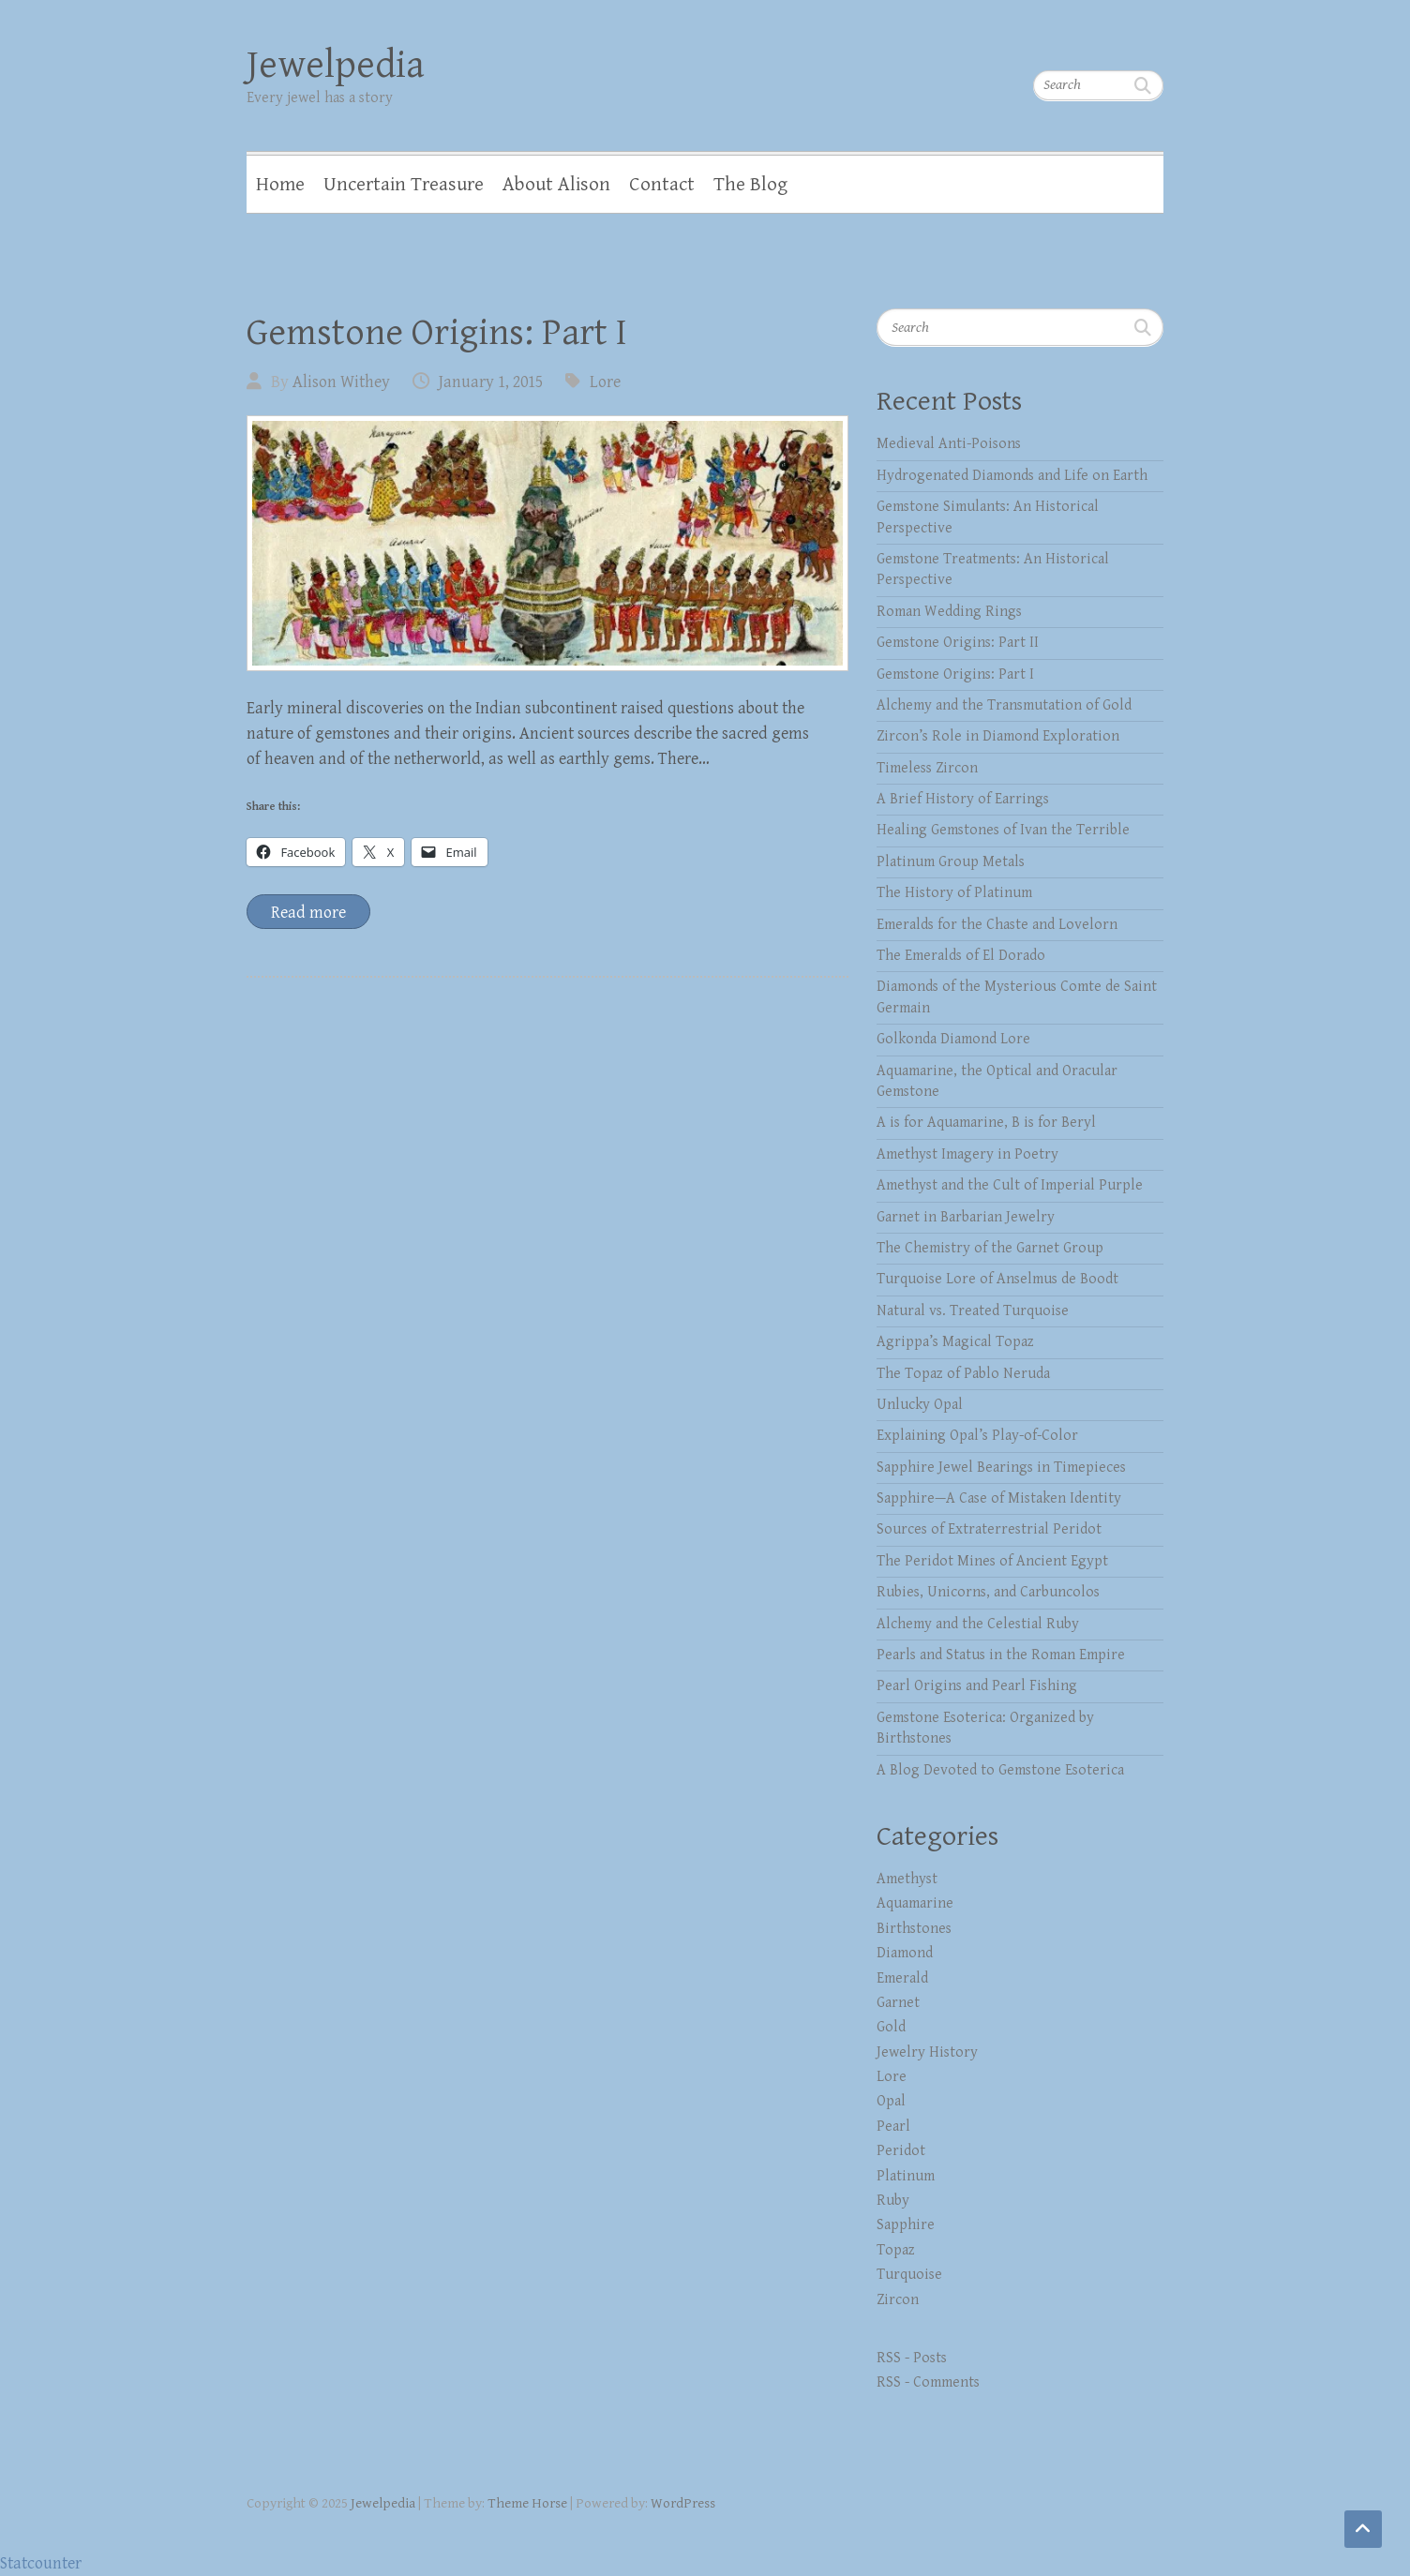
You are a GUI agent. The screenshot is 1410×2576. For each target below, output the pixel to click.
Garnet (898, 2003)
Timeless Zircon (927, 768)
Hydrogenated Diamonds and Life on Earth (1012, 476)
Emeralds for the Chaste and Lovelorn (997, 925)
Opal (891, 2101)
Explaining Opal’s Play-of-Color (977, 1436)
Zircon (898, 2300)
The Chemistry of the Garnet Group (990, 1248)
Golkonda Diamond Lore (953, 1039)
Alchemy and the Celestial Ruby (978, 1624)
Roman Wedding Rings (949, 612)
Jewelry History (927, 2052)
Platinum (906, 2176)
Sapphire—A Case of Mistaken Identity (999, 1498)
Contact (662, 184)
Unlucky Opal (920, 1405)
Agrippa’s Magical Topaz (955, 1342)
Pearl (893, 2126)
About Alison (556, 184)
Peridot (901, 2151)
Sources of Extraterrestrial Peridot (989, 1529)
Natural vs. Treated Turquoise (973, 1311)
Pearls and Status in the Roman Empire (1001, 1655)
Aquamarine (915, 1903)
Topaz (896, 2250)
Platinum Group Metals (951, 862)
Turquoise (909, 2275)
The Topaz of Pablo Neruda (963, 1374)
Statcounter (41, 2563)
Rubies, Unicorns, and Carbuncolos (988, 1592)
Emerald (902, 1978)
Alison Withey (341, 382)
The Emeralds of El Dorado (961, 956)
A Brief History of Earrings (963, 799)
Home (280, 184)
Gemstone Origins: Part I (437, 332)
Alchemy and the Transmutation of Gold (1004, 705)
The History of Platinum (954, 893)
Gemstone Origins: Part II (958, 642)
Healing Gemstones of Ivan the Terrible (1003, 830)
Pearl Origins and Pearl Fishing (977, 1686)
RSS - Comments (928, 2382)
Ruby (893, 2200)
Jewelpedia (336, 65)
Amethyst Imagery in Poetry (967, 1154)
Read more (308, 912)
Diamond (905, 1953)
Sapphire (906, 2225)
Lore (605, 382)
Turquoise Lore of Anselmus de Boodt (997, 1279)
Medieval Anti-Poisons (949, 444)
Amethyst (907, 1879)
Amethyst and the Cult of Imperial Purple (1010, 1185)
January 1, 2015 (491, 382)
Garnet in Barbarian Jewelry (966, 1217)
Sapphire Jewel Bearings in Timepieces (1001, 1467)
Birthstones (914, 1929)
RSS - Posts (912, 2358)
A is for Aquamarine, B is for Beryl (986, 1122)
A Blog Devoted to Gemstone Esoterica (1000, 1770)
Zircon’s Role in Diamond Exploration (998, 736)
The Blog (750, 184)
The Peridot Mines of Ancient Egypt (992, 1561)
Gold (891, 2027)
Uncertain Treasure (403, 184)
